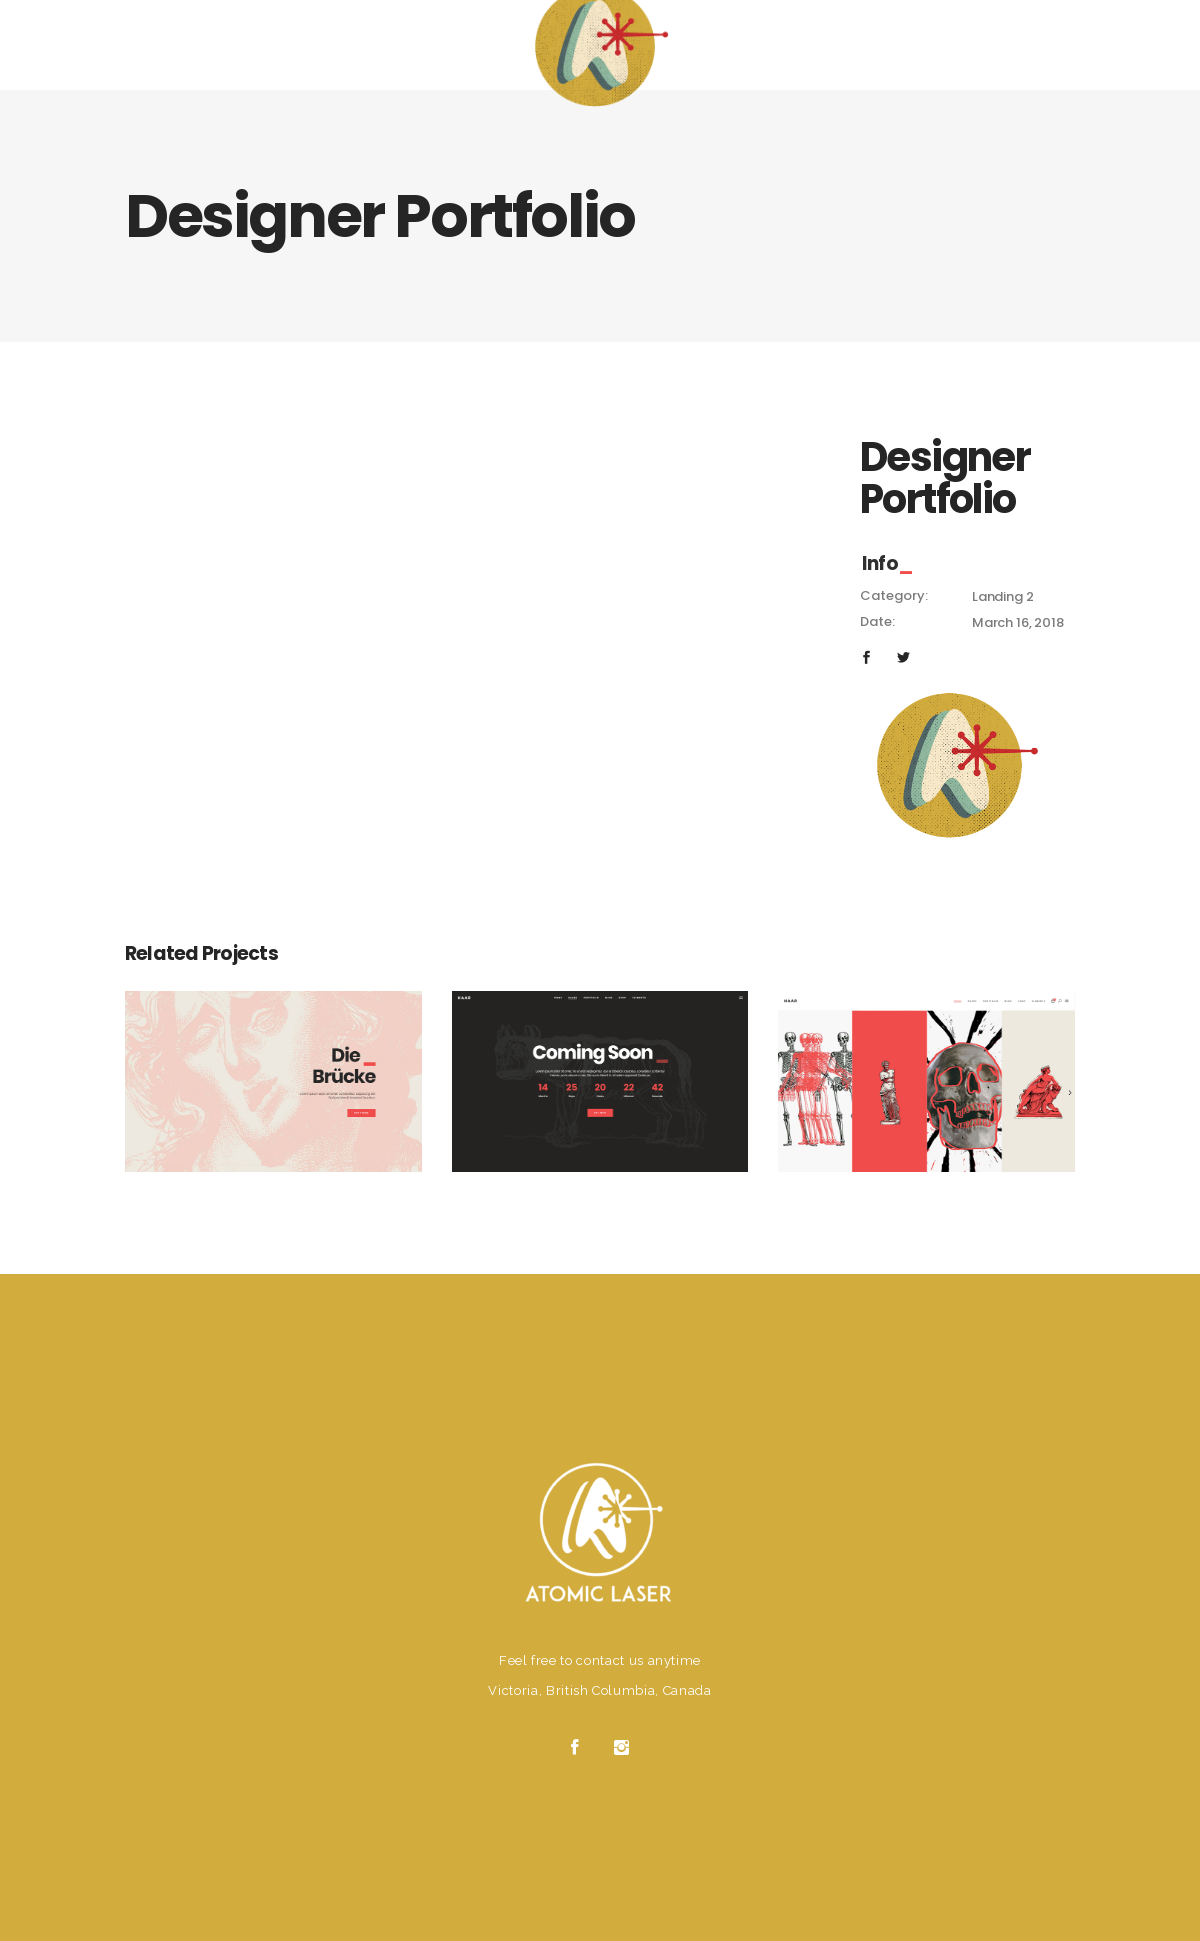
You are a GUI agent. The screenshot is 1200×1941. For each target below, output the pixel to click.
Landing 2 (1003, 596)
